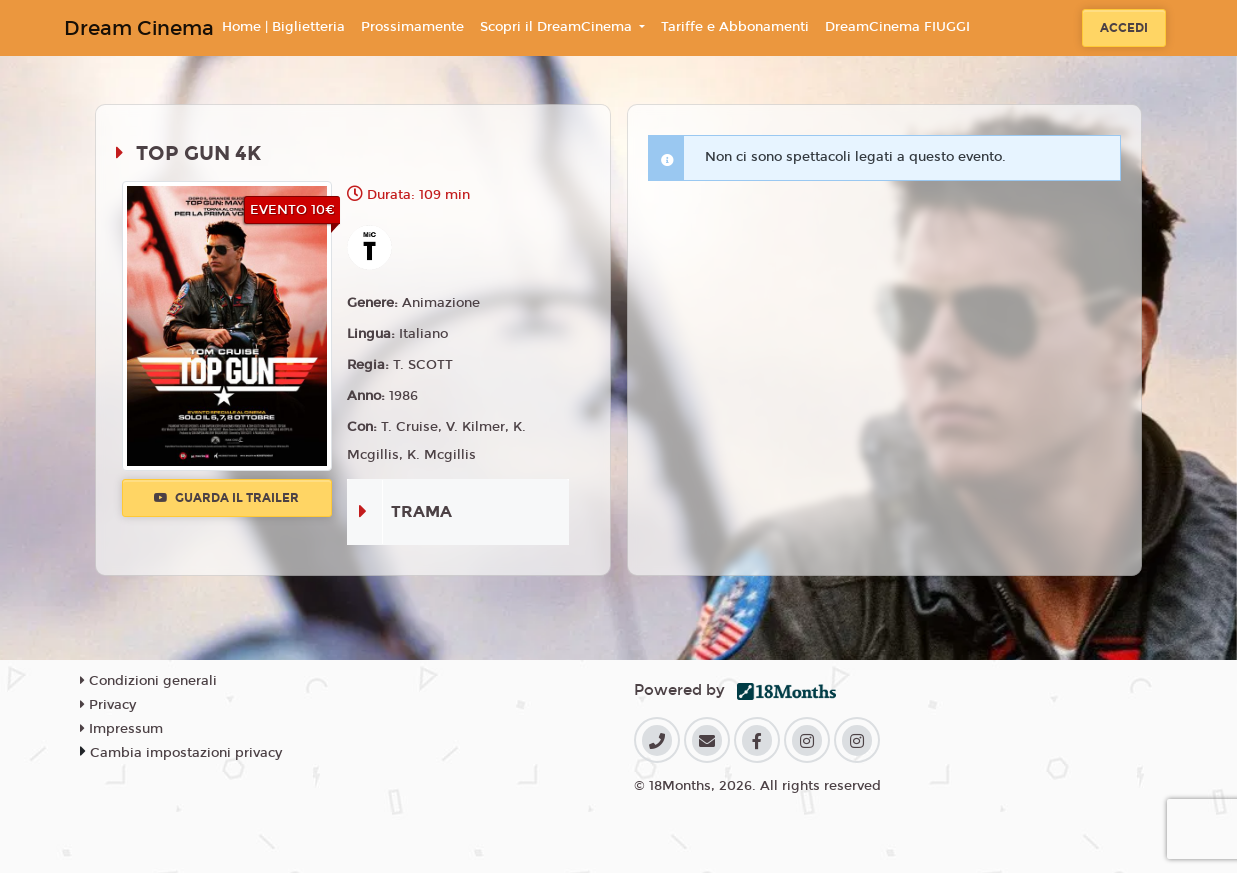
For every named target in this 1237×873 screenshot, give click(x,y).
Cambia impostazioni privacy (186, 753)
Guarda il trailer (226, 498)
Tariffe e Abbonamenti (735, 27)
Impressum (121, 729)
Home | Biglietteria (283, 27)
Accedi (1124, 28)
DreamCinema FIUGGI (897, 27)
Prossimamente (412, 27)
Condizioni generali (148, 681)
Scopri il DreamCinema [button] (558, 27)
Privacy (108, 705)
